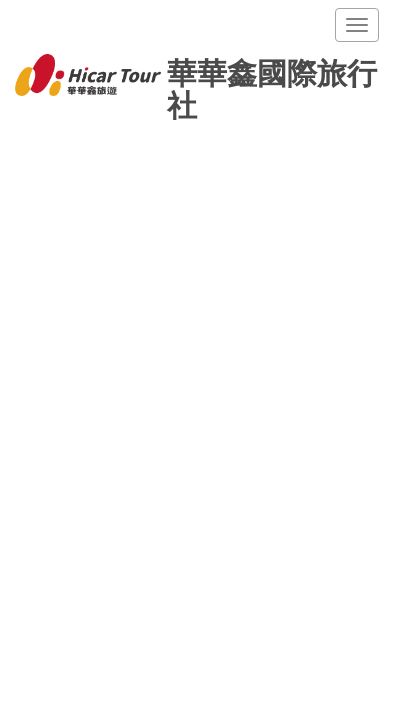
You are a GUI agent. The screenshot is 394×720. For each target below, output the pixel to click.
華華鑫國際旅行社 (196, 77)
